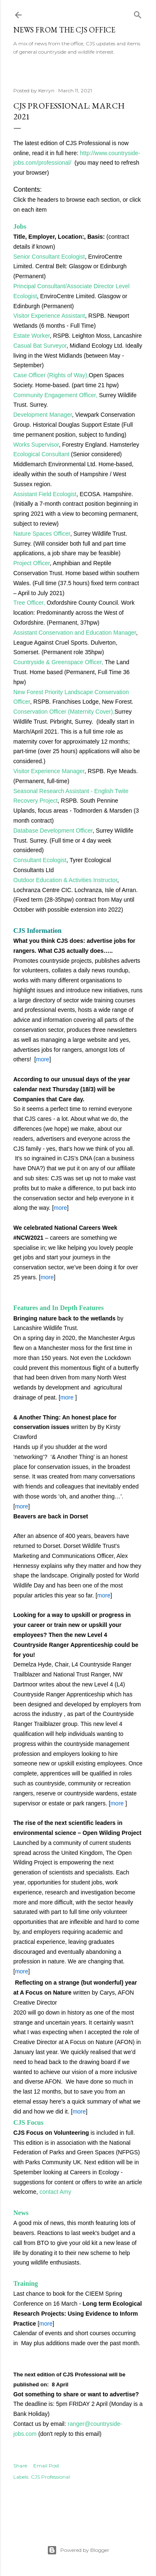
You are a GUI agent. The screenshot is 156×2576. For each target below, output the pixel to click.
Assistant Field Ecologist (45, 494)
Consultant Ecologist (40, 860)
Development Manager (42, 414)
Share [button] (20, 2465)
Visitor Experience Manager (48, 771)
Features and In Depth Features (58, 1307)
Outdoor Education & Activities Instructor (65, 880)
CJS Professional (50, 2477)
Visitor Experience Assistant (49, 315)
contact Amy (55, 2191)
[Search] (138, 13)
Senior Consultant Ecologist (49, 256)
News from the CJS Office (64, 30)
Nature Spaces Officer (41, 533)
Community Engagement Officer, (55, 395)
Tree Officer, (29, 602)
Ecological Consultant (41, 454)
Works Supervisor (36, 444)
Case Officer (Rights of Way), (51, 375)
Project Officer (31, 563)
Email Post (46, 2465)
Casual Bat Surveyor (40, 345)
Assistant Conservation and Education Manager (74, 632)
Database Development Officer (52, 830)
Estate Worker (31, 335)
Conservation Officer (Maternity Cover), (63, 711)
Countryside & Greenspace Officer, (58, 662)
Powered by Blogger (78, 2550)
